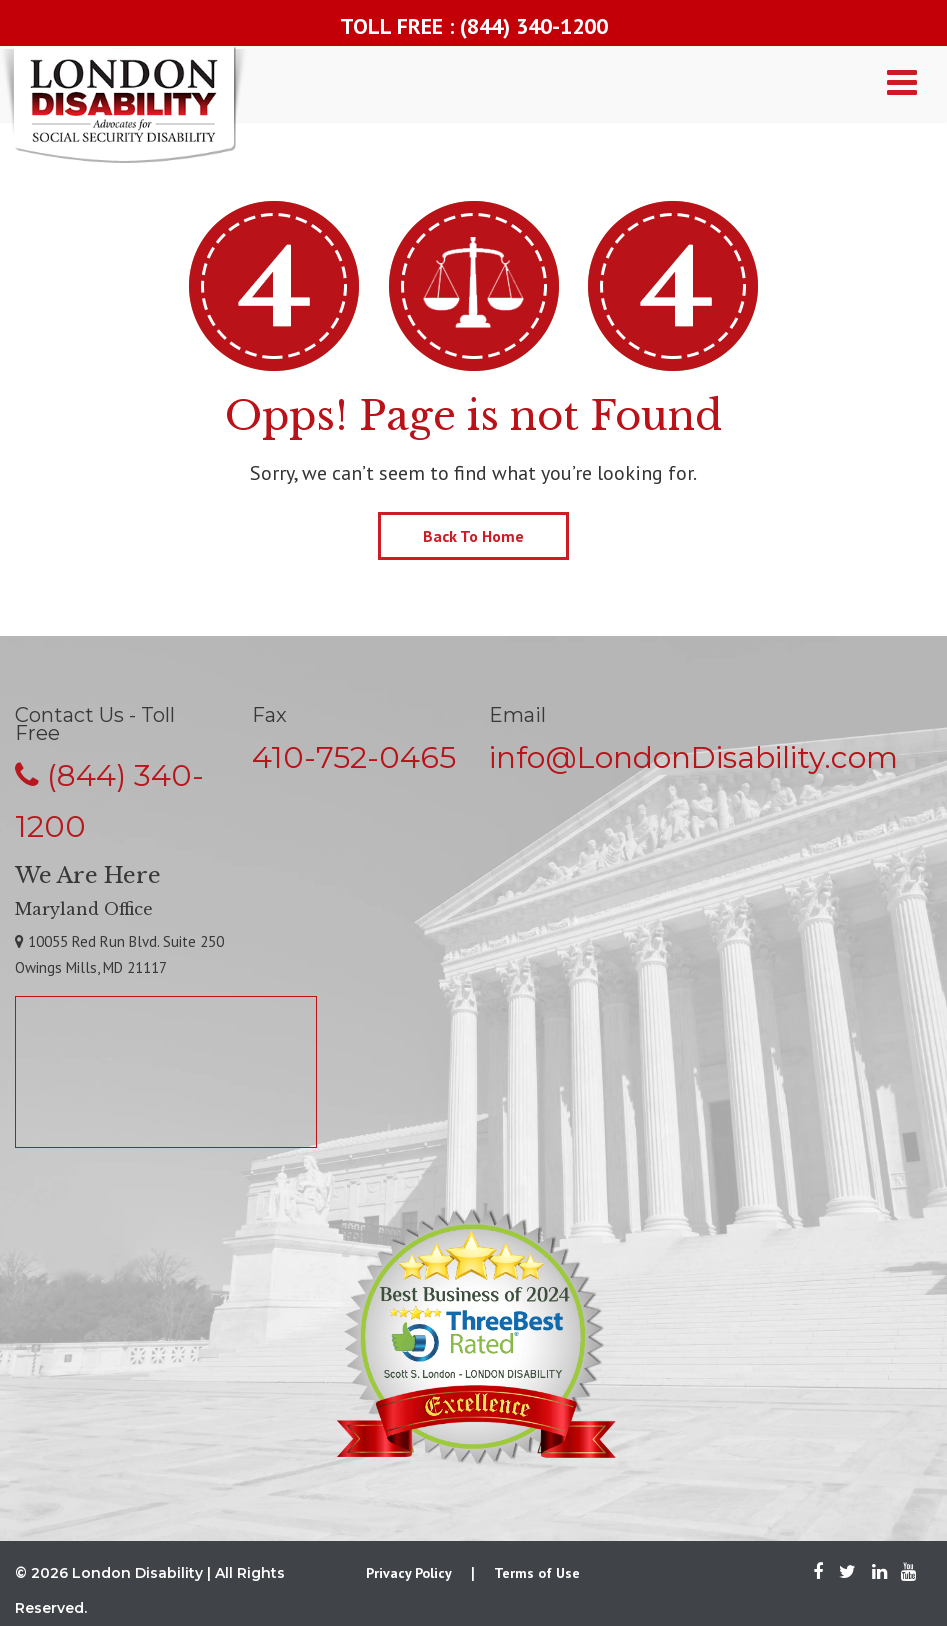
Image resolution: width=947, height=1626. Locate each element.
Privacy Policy (409, 1573)
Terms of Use (537, 1573)
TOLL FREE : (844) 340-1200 (474, 26)
